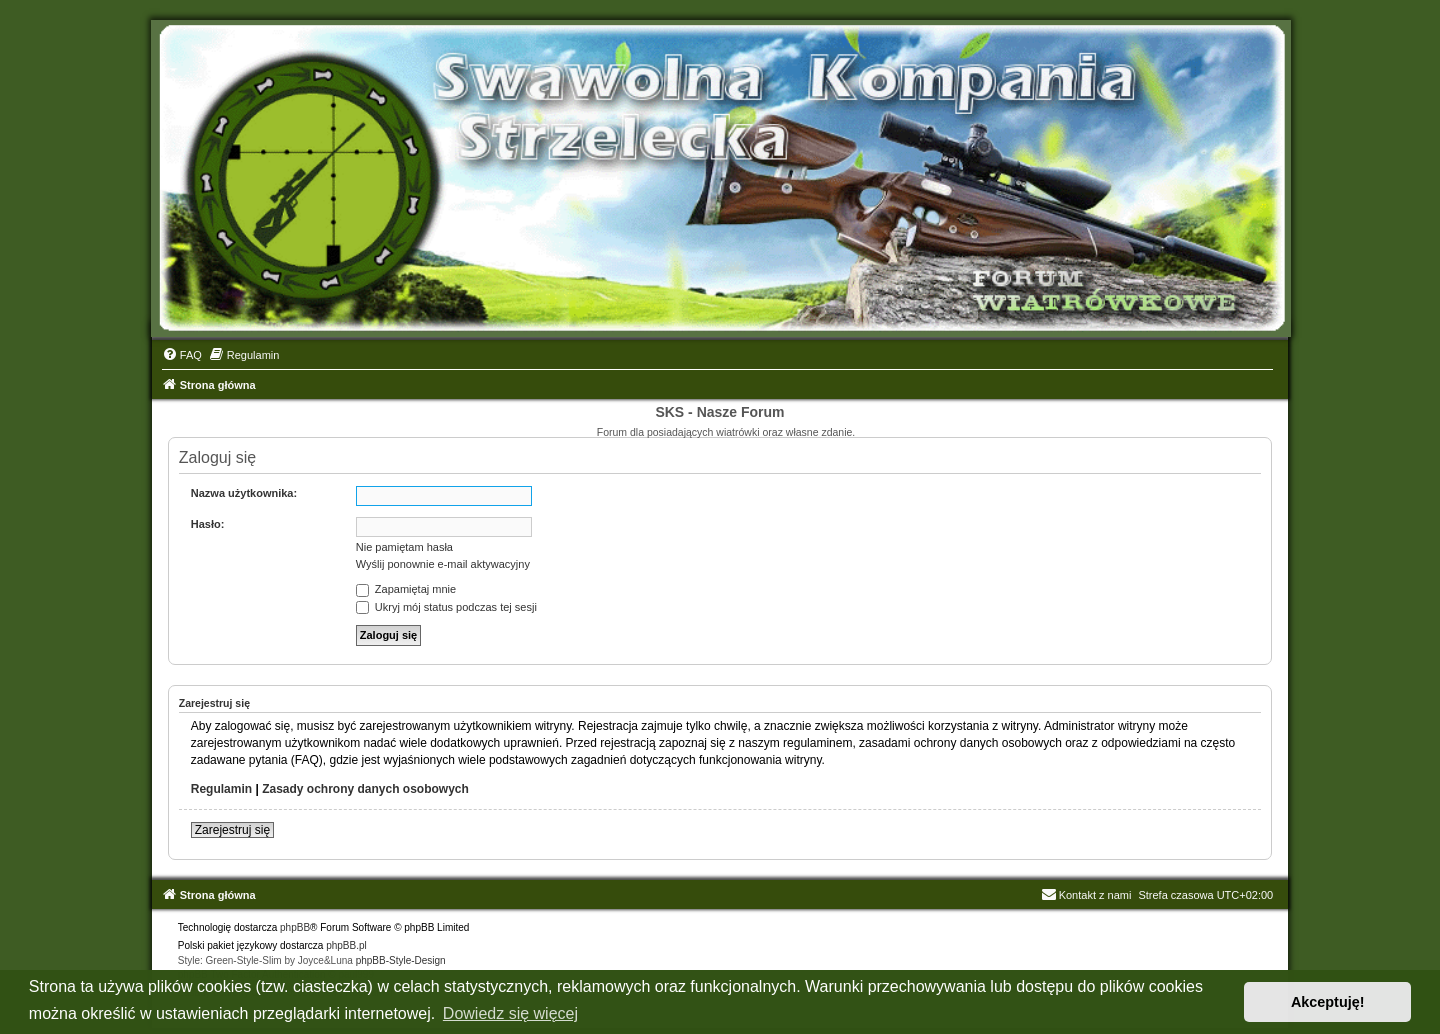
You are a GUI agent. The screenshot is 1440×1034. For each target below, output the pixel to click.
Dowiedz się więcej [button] (510, 1013)
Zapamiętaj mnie (406, 589)
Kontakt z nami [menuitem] (1086, 895)
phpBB (295, 927)
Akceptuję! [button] (1328, 1002)
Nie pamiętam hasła (404, 547)
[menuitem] (182, 355)
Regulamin (221, 789)
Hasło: (208, 524)
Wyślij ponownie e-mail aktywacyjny (443, 564)
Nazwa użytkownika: (244, 493)
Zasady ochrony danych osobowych (365, 789)
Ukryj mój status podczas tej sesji (446, 607)
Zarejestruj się (232, 830)
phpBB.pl (346, 945)
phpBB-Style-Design (401, 960)
